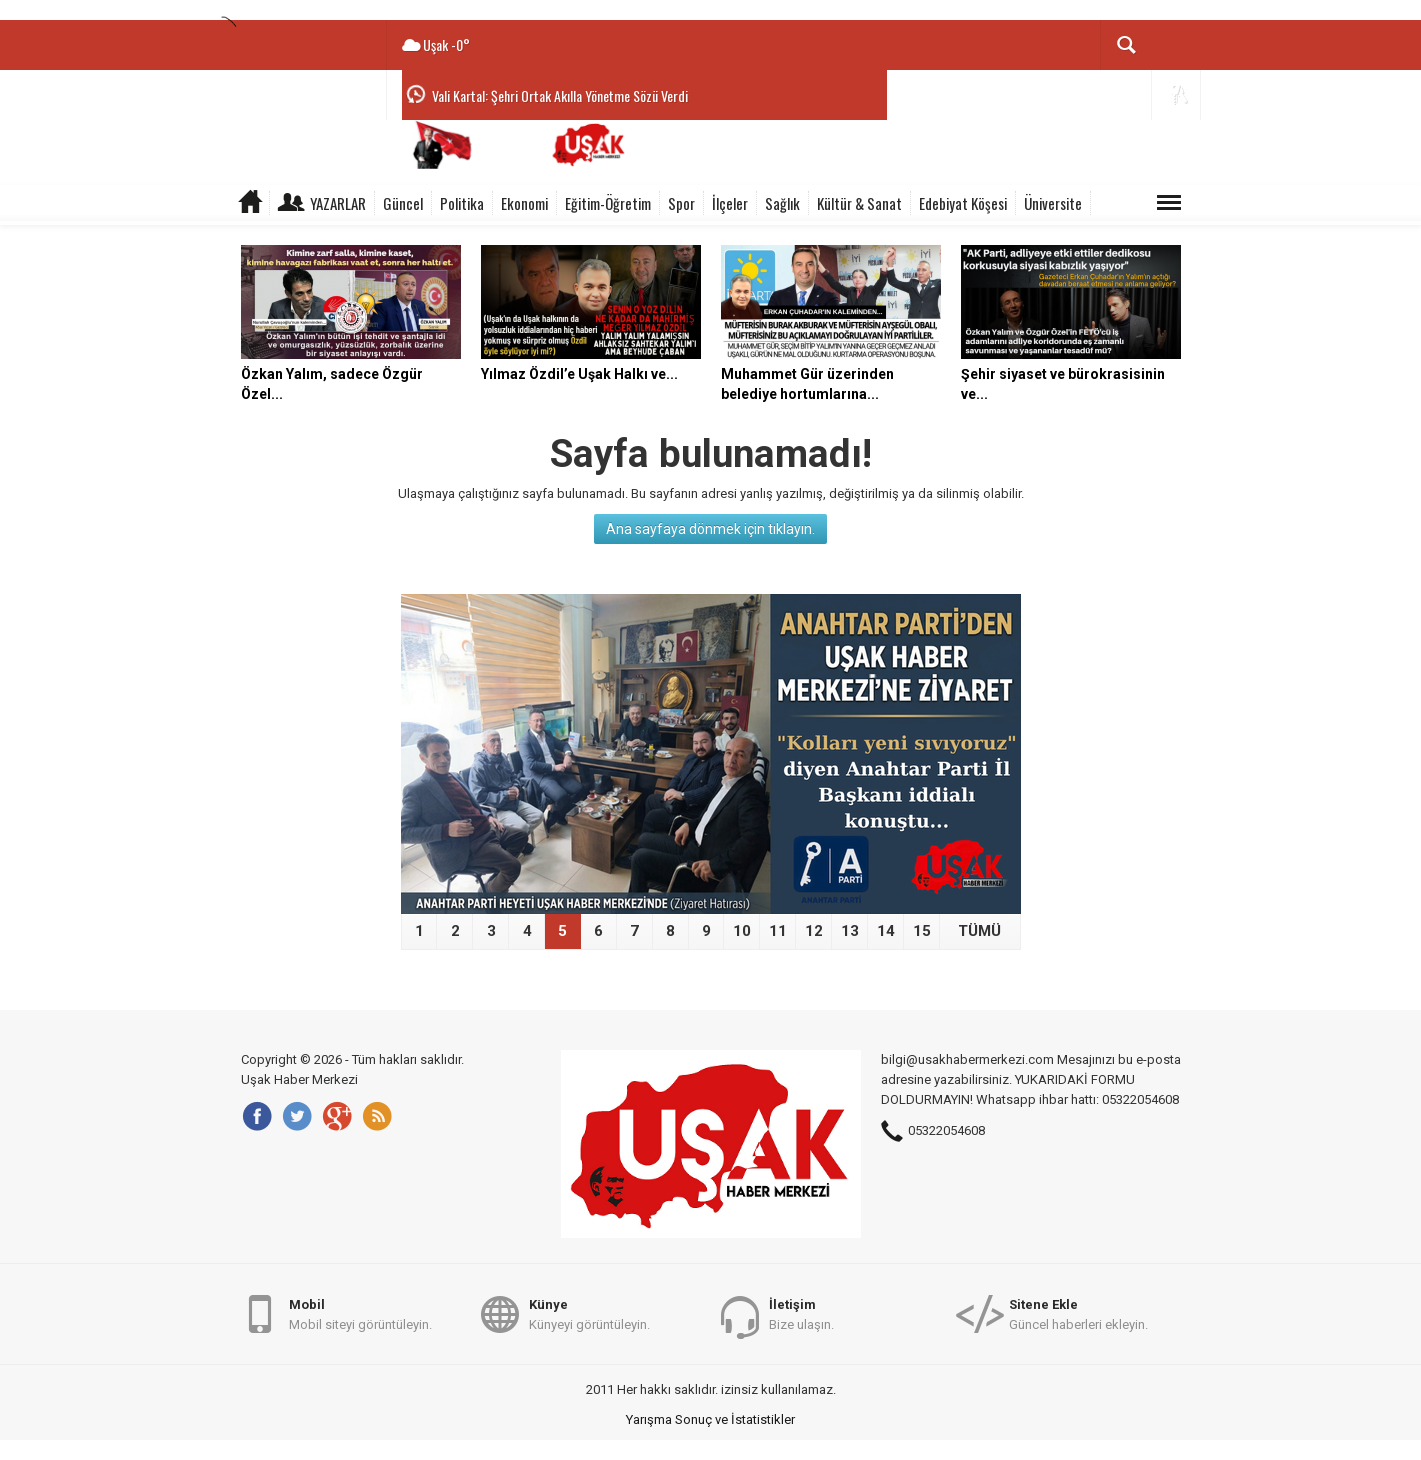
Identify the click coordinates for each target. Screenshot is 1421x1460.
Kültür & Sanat (859, 203)
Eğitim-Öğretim (608, 203)
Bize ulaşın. (801, 1313)
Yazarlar (338, 203)
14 (886, 931)
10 (742, 931)
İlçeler (730, 203)
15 (922, 931)
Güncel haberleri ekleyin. (1078, 1313)
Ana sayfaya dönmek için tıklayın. (710, 529)
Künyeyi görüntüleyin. (589, 1313)
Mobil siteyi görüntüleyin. (360, 1313)
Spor (681, 203)
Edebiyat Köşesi (963, 203)
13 (850, 931)
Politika (462, 203)
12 (814, 931)
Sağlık (782, 203)
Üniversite (1053, 203)
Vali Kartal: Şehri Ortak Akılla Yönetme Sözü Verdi (560, 95)
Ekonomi (524, 203)
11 (778, 931)
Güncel (403, 203)
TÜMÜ (979, 931)
